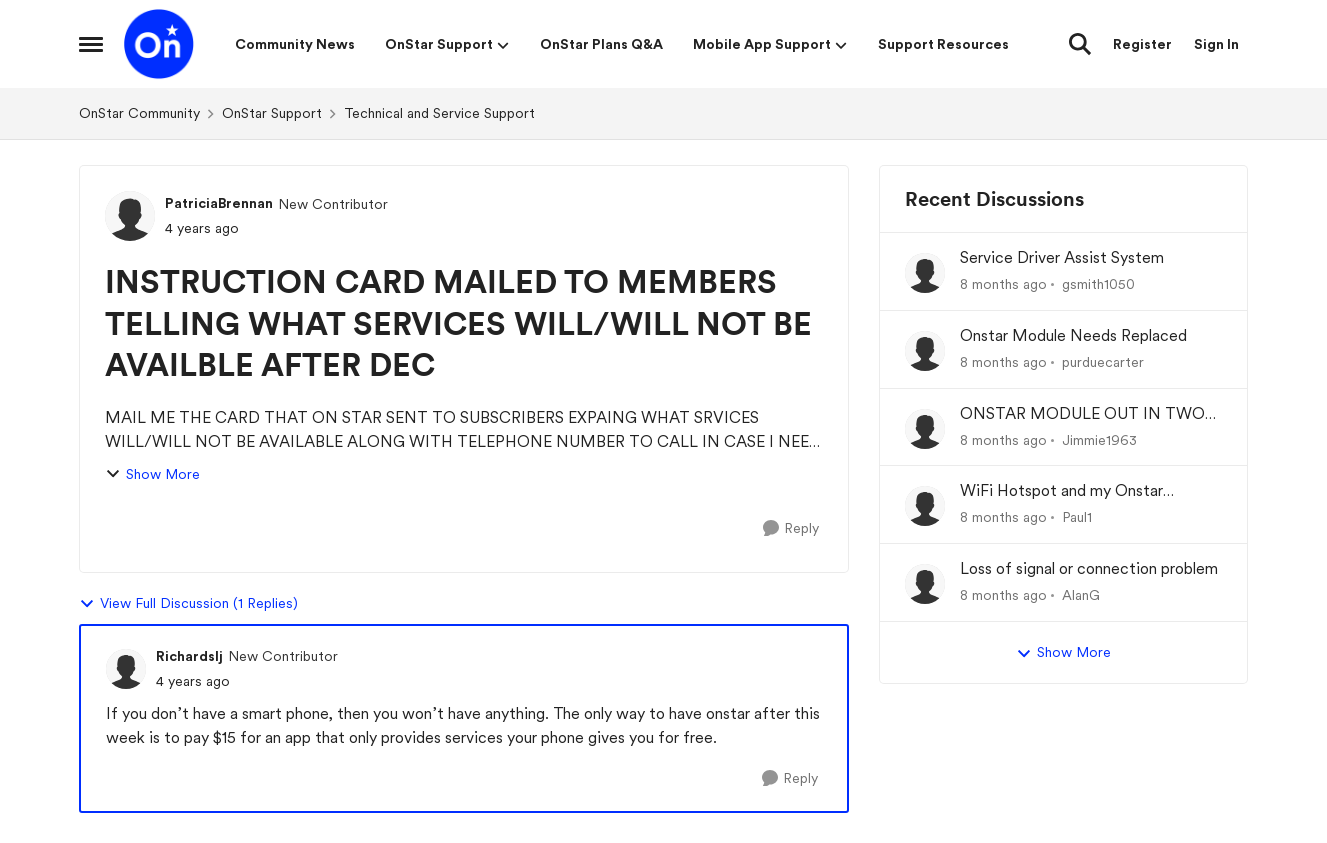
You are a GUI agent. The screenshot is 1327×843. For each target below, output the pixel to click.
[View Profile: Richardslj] (126, 669)
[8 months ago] (1003, 284)
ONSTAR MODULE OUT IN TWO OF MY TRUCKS (1082, 414)
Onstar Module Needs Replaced (1073, 335)
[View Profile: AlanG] (925, 584)
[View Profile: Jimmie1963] (925, 429)
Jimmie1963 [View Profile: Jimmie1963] (1099, 439)
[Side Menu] (91, 44)
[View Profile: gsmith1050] (925, 273)
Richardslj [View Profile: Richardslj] (189, 656)
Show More (152, 474)
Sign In (1216, 44)
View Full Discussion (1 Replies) (188, 604)
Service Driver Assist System (1062, 257)
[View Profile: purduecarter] (925, 351)
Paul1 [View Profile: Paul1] (1077, 517)
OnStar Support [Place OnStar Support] (272, 113)
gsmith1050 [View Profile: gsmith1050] (1098, 284)
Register (1142, 44)
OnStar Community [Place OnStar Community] (139, 113)
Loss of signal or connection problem (1089, 568)
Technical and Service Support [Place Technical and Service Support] (439, 113)
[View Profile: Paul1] (925, 506)
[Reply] (791, 528)
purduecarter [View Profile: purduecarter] (1103, 362)
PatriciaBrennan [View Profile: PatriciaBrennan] (219, 203)
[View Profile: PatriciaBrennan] (130, 216)
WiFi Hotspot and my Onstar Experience (1061, 491)
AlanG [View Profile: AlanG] (1081, 595)
